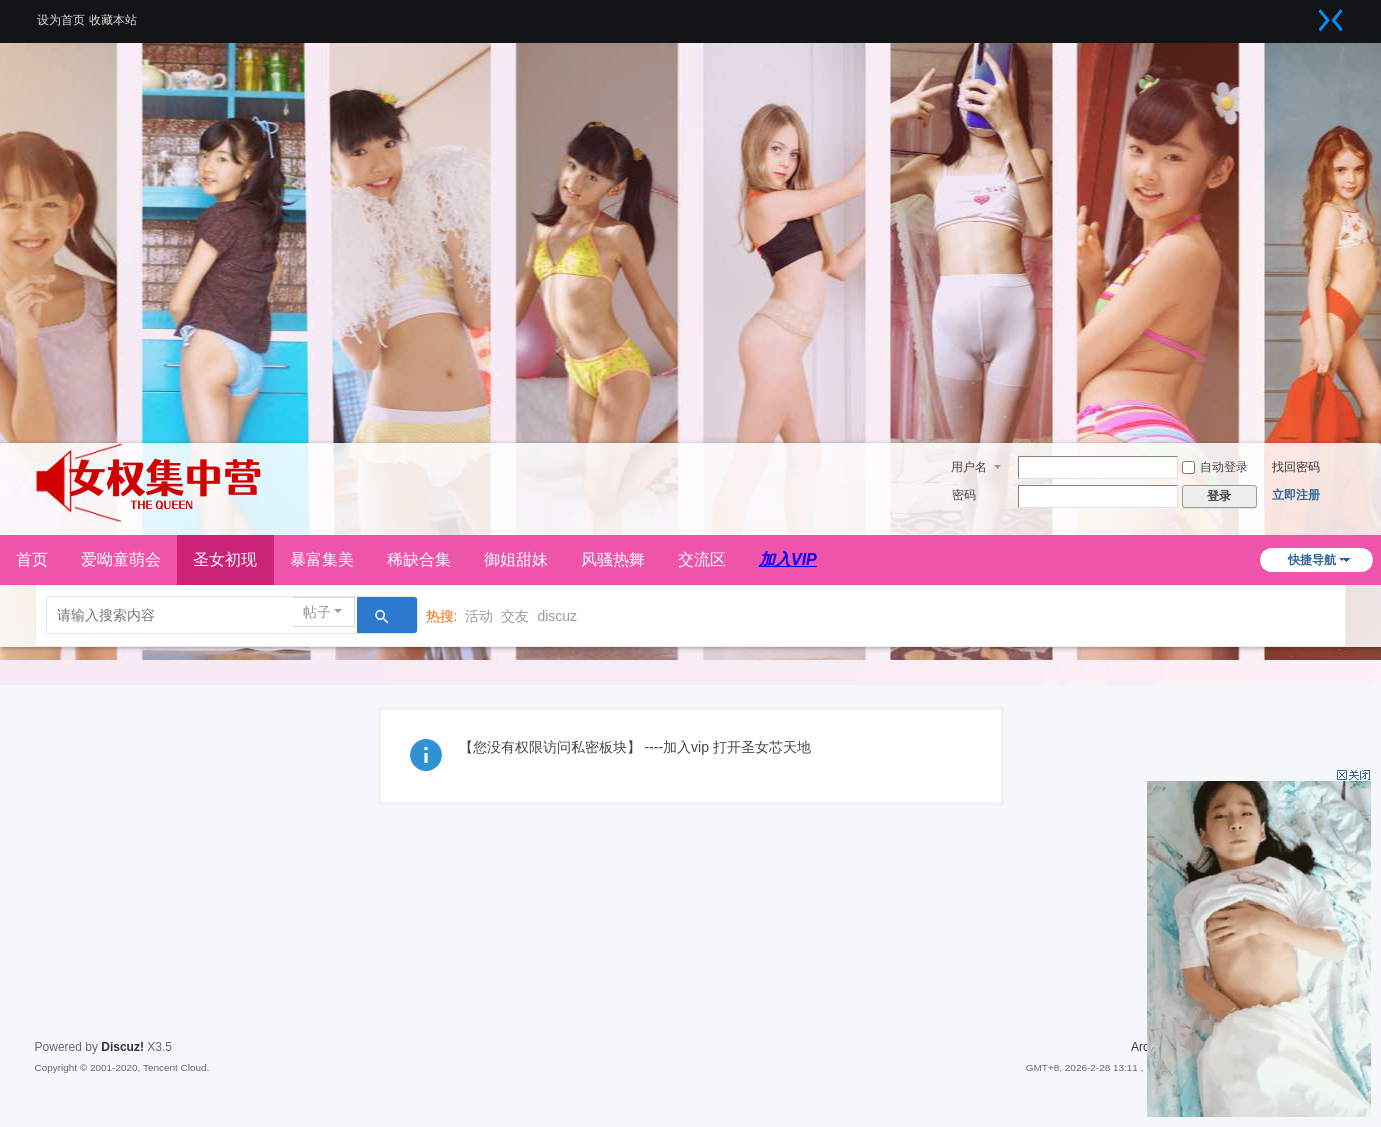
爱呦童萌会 (121, 559)
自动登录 (1215, 467)
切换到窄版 (1331, 20)
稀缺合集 (419, 559)
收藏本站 (113, 20)
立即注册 (1296, 495)
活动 (479, 616)
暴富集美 (322, 559)
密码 (964, 495)
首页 (32, 559)
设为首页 (61, 20)
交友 (515, 616)
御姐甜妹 (516, 559)
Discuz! (122, 1047)
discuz (557, 616)
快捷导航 (1312, 560)
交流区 (702, 559)
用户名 (969, 467)
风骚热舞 (613, 559)
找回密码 (1296, 467)
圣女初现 (225, 559)
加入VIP (788, 559)
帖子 (317, 612)
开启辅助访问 (1306, 14)
